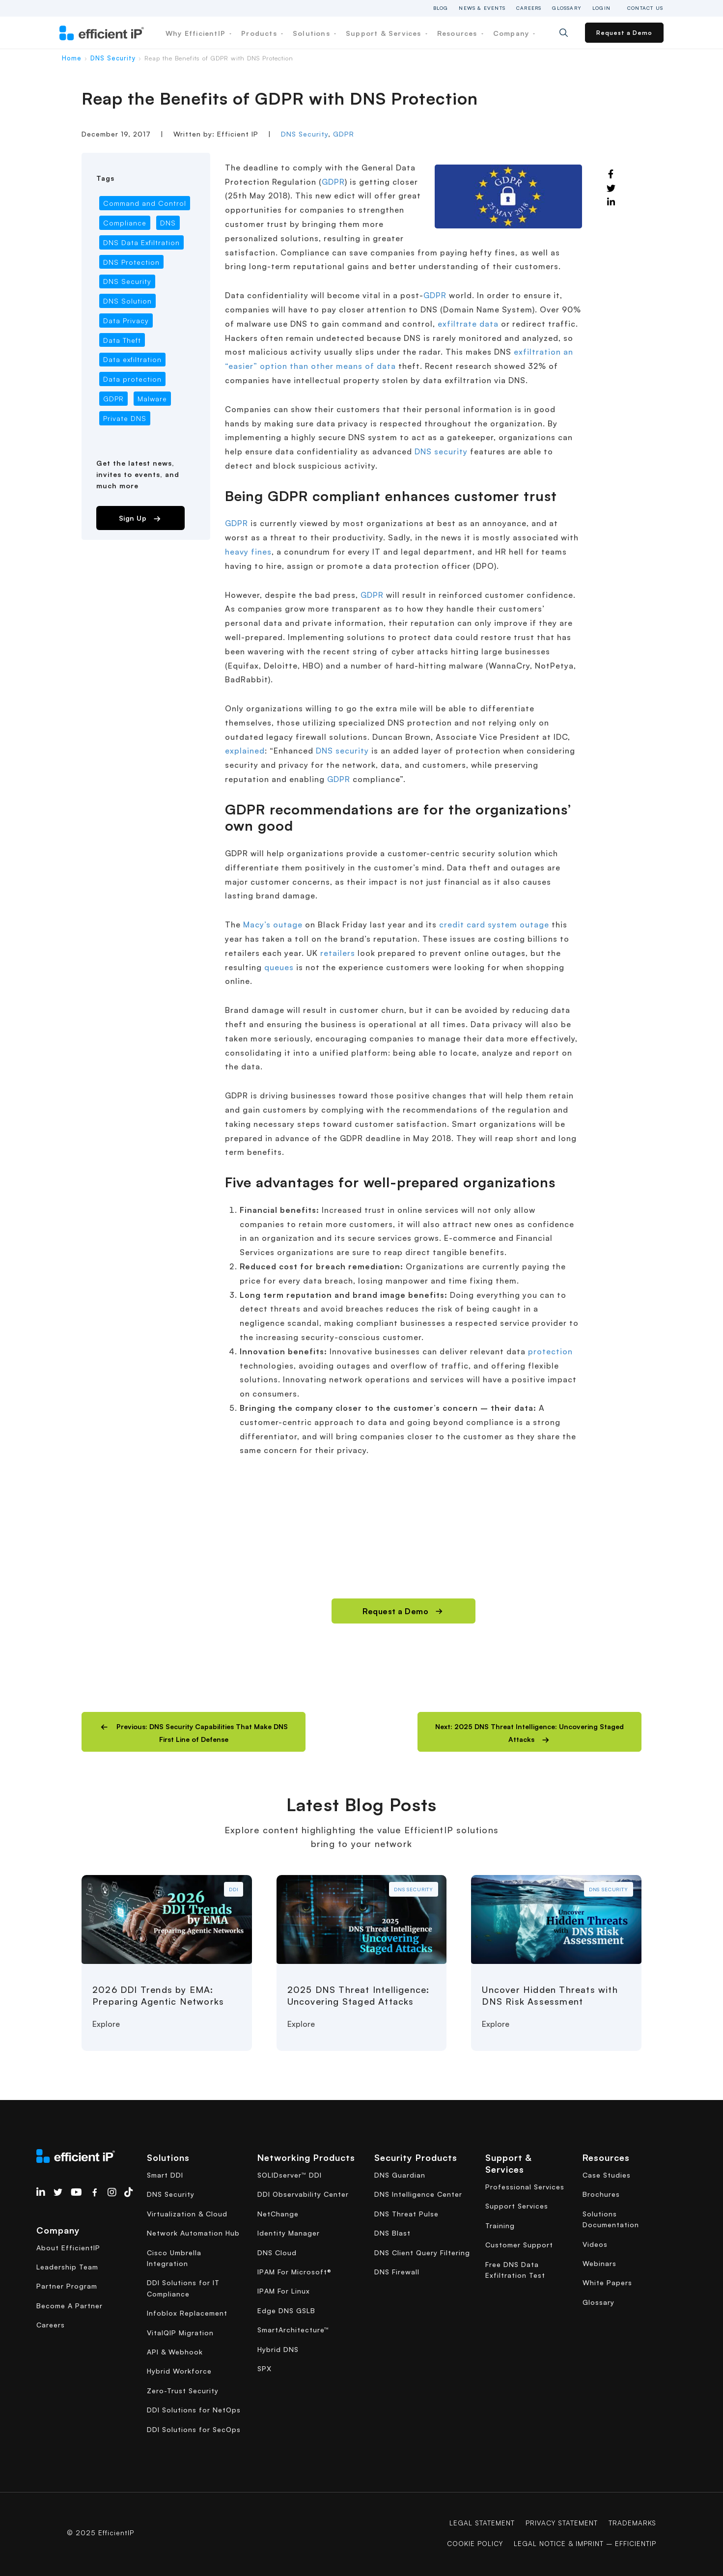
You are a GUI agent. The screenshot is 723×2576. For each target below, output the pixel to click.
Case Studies (607, 2175)
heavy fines (248, 552)
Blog (440, 8)
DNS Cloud (277, 2252)
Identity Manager (288, 2233)
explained (245, 751)
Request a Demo (624, 32)
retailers (337, 953)
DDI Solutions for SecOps (194, 2429)
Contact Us (645, 8)
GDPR (343, 134)
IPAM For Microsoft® (294, 2272)
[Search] (571, 33)
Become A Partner (69, 2305)
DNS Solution (127, 301)
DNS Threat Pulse (406, 2214)
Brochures (601, 2194)
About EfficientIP (68, 2247)
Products (262, 33)
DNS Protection (131, 262)
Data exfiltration (132, 359)
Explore (106, 2024)
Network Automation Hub (193, 2233)
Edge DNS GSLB (286, 2310)
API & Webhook (175, 2352)
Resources (460, 33)
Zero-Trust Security (183, 2390)
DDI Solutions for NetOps (194, 2410)
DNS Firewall (396, 2272)
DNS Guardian (399, 2175)
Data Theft (122, 340)
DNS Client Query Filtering (422, 2252)
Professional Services (524, 2187)
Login (601, 8)
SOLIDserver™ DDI (289, 2175)
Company (514, 33)
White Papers (607, 2282)
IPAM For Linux (283, 2291)
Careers (528, 8)
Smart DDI (165, 2175)
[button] (194, 1732)
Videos (595, 2244)
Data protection (132, 379)
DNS (168, 223)
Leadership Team (67, 2267)
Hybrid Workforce (179, 2371)
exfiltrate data (468, 324)
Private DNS (124, 418)
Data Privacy (126, 320)
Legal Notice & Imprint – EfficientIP (583, 2543)
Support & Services (386, 33)
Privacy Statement (560, 2523)
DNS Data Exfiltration (141, 242)
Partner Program (66, 2286)
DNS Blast (392, 2233)
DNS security (441, 451)
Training (500, 2225)
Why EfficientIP (198, 33)
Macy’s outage (273, 924)
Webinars (599, 2263)
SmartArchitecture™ (293, 2329)
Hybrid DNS (278, 2349)
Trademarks (632, 2523)
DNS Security (113, 58)
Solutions (314, 33)
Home (72, 58)
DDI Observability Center (303, 2194)
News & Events (482, 8)
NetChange (278, 2214)
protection (550, 1351)
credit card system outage (494, 924)
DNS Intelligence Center (418, 2194)
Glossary (567, 8)
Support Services (516, 2206)
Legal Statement (478, 2523)
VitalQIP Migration (180, 2332)
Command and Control (144, 203)
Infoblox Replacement (187, 2313)
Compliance (124, 223)
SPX (264, 2368)
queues (279, 967)
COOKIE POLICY (470, 2543)
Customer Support (519, 2244)
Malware (152, 398)
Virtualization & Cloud (187, 2214)
